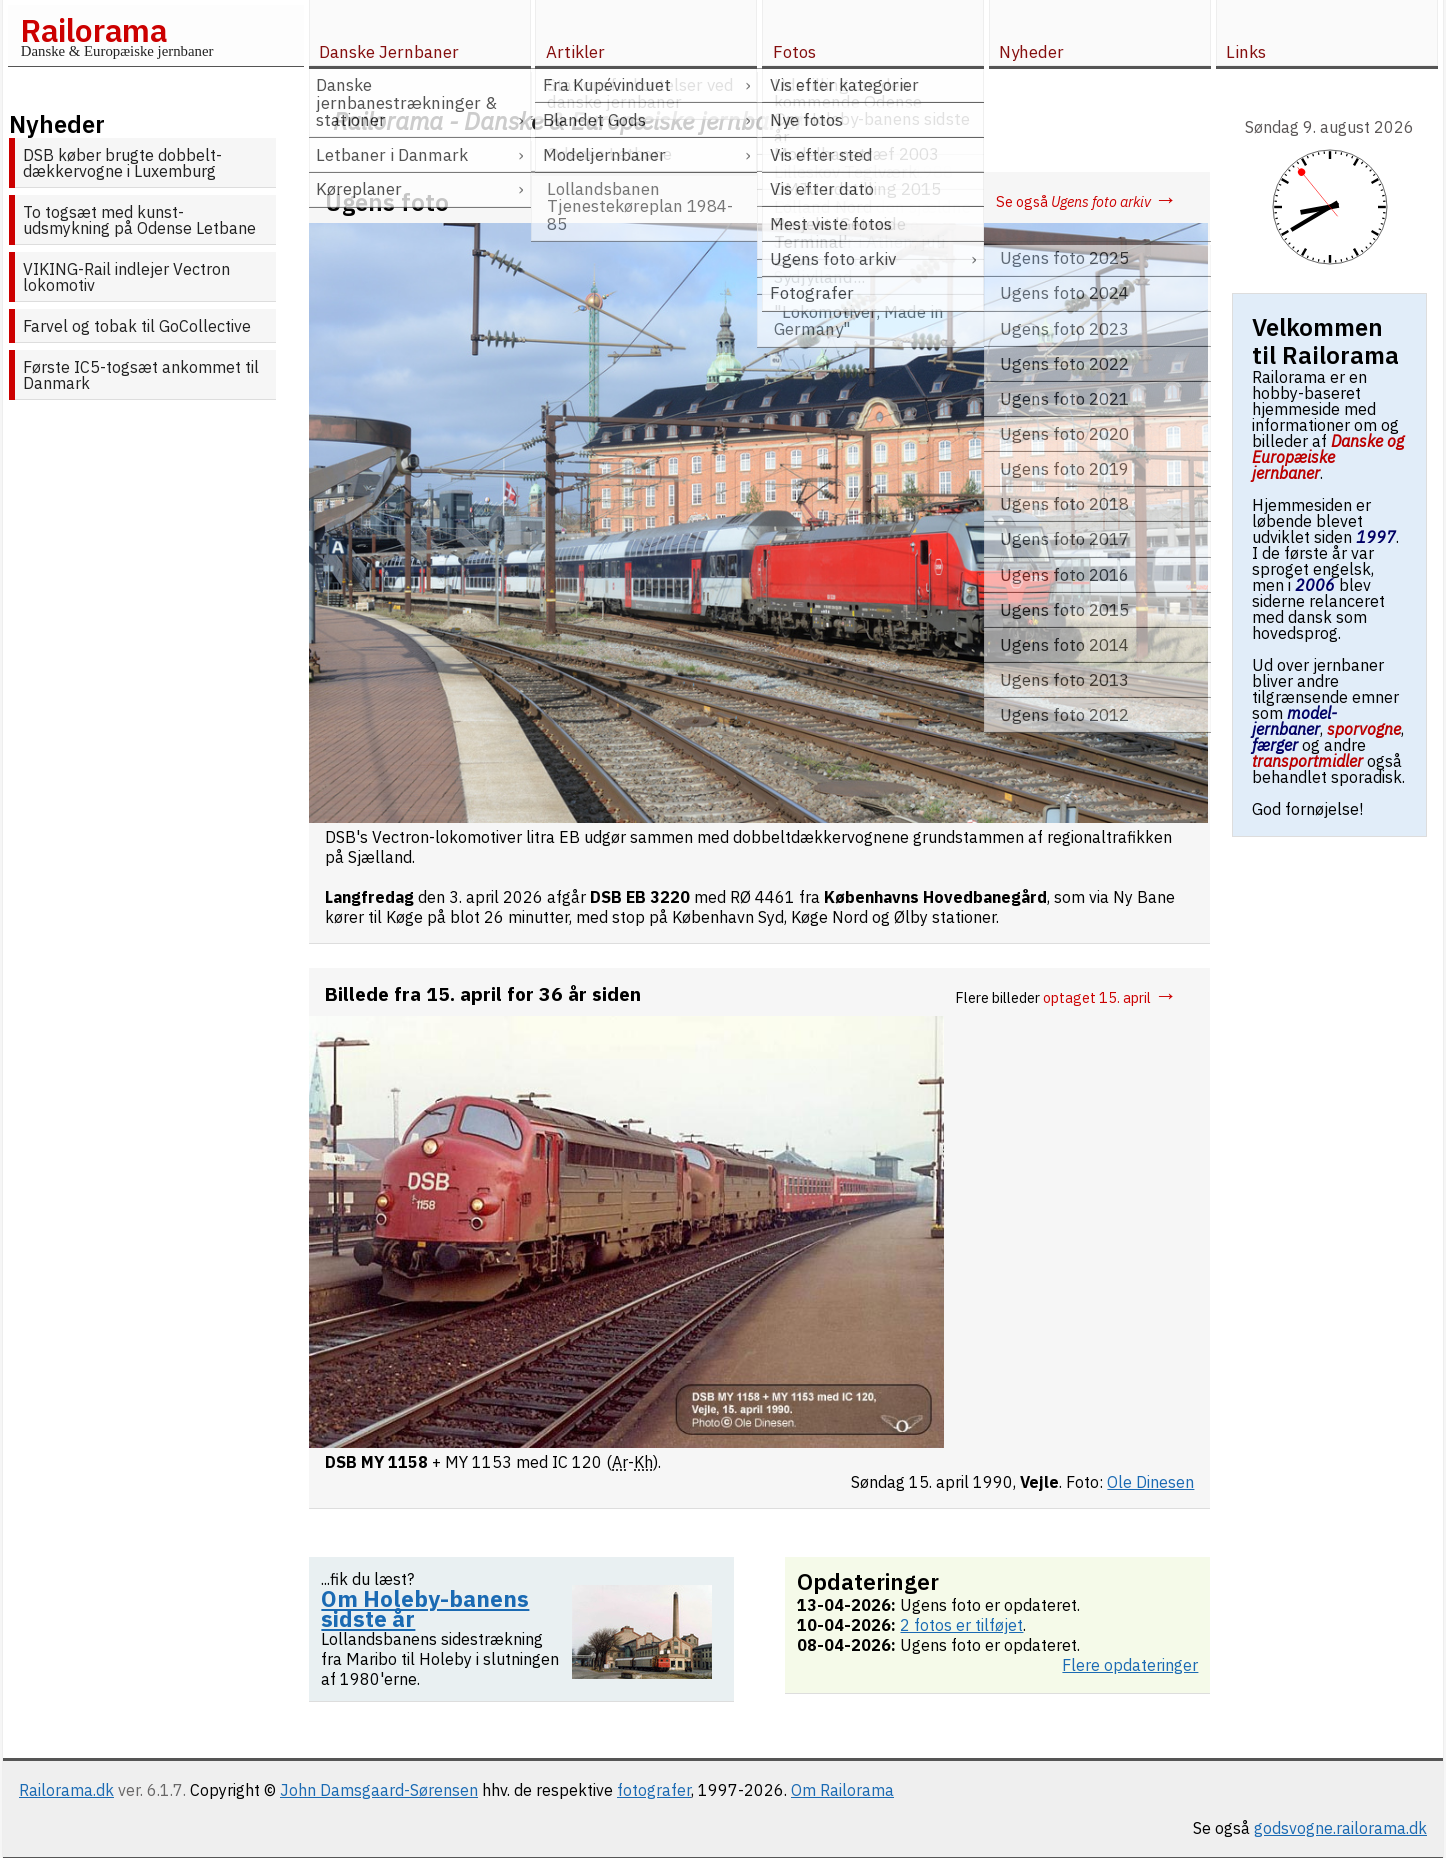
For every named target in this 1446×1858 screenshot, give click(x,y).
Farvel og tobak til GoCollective (137, 326)
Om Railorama (842, 1790)
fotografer (654, 1790)
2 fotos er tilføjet (961, 1625)
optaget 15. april (1110, 997)
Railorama (93, 30)
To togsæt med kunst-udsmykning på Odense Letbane (139, 220)
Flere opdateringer (1130, 1665)
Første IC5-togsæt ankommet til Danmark (141, 375)
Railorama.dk (66, 1790)
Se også (1086, 201)
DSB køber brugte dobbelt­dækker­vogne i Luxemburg (122, 163)
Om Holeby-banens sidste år (425, 1608)
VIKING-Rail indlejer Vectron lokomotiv (126, 277)
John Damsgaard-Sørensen (379, 1790)
